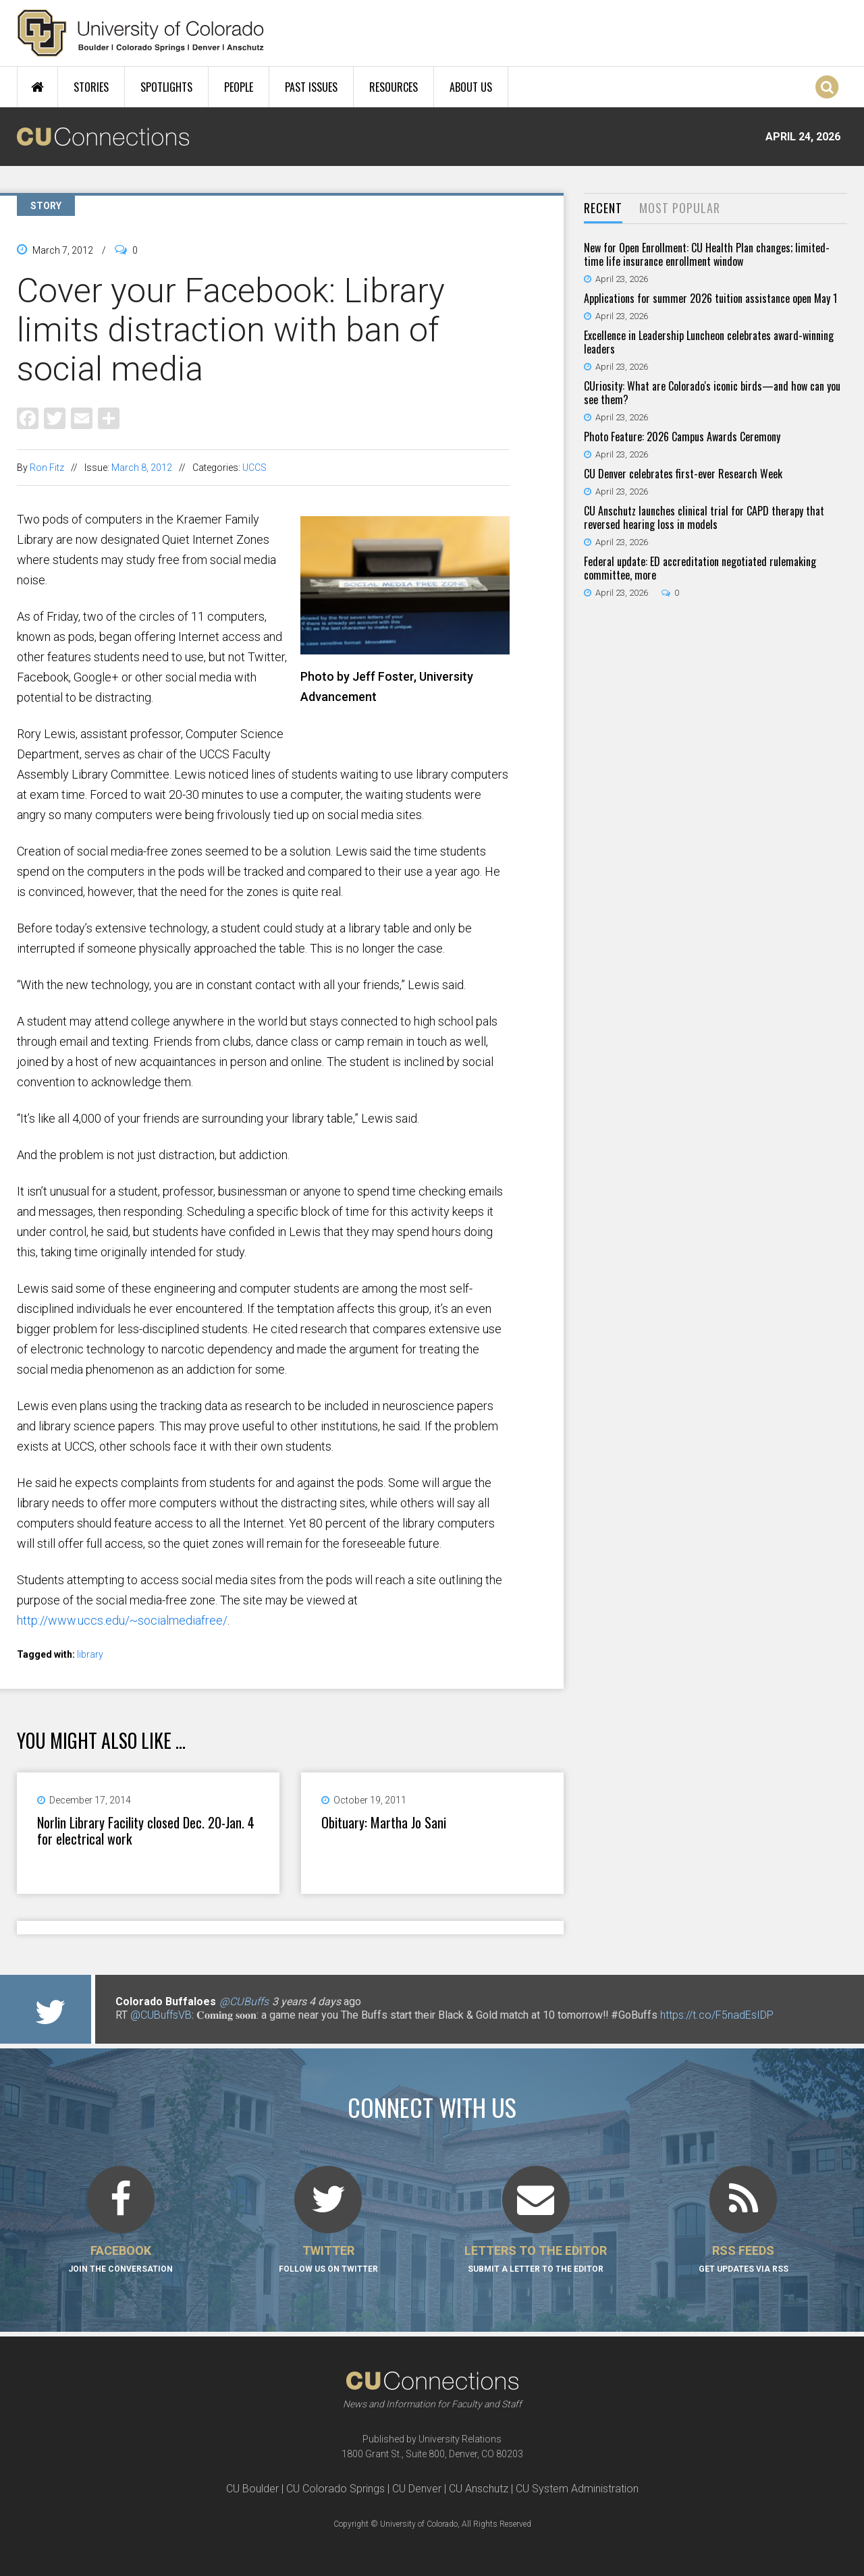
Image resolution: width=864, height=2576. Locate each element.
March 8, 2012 (141, 467)
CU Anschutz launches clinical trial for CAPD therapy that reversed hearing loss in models (704, 517)
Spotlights (166, 87)
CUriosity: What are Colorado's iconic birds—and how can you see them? (712, 393)
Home (37, 87)
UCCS (254, 467)
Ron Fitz (47, 467)
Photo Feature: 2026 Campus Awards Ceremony (682, 436)
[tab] (603, 208)
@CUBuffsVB (161, 2015)
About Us (471, 87)
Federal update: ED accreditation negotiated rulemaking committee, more (700, 568)
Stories (91, 87)
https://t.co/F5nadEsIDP (717, 2015)
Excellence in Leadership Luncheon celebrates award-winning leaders (709, 342)
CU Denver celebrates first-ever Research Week (683, 474)
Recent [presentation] (603, 208)
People (238, 87)
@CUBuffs (244, 2001)
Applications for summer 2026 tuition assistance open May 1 (710, 298)
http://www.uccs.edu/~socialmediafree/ (122, 1620)
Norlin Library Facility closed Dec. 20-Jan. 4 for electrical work (145, 1830)
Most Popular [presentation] (679, 208)
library (90, 1654)
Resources (393, 87)
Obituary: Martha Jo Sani (383, 1822)
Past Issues (311, 87)
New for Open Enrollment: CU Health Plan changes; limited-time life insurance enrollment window (707, 254)
